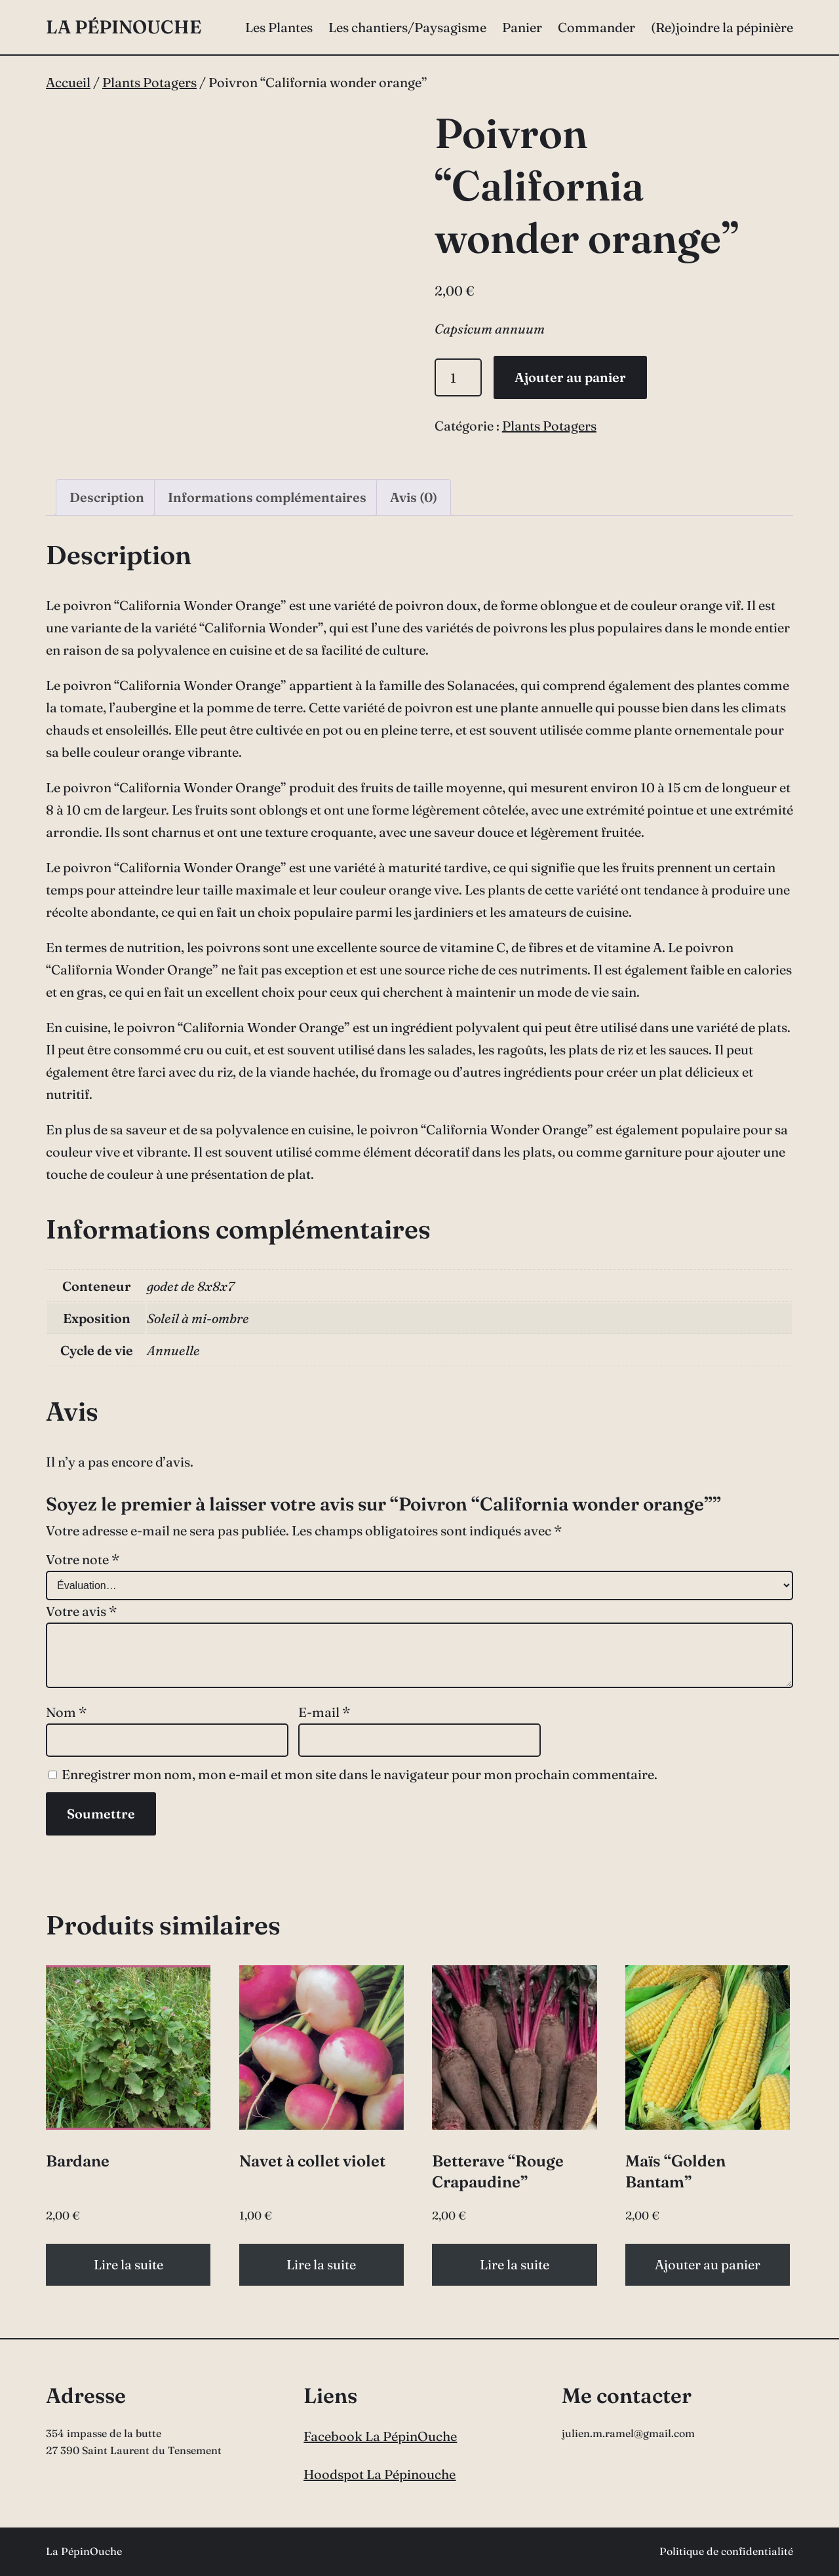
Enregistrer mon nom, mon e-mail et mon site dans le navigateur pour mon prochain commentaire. (359, 1774)
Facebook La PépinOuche (380, 2436)
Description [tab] (106, 497)
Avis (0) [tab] (413, 497)
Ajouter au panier (570, 377)
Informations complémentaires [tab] (267, 497)
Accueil (68, 82)
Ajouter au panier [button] (707, 2264)
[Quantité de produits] (458, 377)
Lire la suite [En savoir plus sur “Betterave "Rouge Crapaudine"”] (514, 2264)
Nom (66, 1712)
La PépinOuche (123, 27)
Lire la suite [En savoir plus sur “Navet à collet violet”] (321, 2264)
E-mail (324, 1712)
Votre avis (81, 1611)
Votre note (82, 1559)
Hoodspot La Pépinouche (379, 2474)
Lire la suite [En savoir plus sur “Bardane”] (128, 2264)
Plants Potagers (149, 82)
